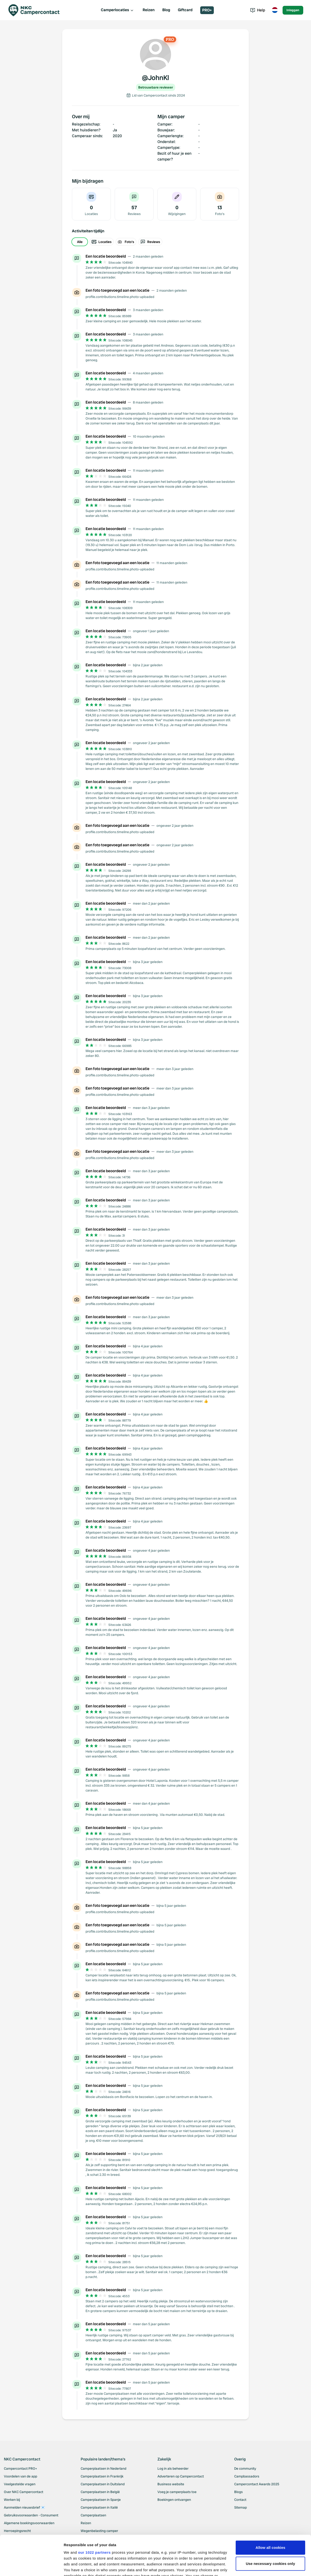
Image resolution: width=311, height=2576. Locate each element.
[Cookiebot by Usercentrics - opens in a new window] (31, 2566)
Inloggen (292, 10)
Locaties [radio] (102, 241)
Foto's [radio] (126, 242)
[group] (155, 242)
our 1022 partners (94, 2513)
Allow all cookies (270, 2508)
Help (257, 10)
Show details (75, 2566)
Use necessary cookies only (270, 2524)
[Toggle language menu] (275, 10)
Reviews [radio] (150, 241)
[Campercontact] (37, 10)
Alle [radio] (80, 242)
